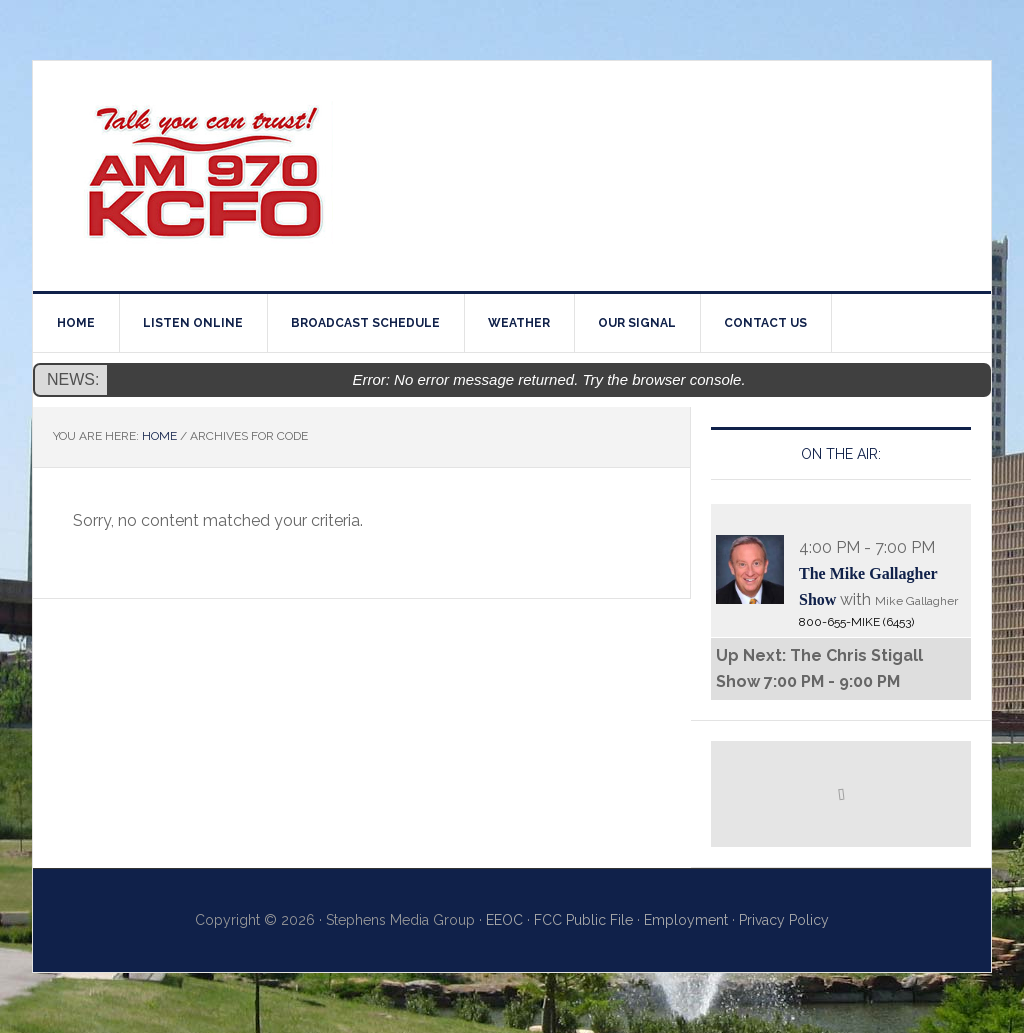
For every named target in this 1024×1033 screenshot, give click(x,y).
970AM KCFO (203, 176)
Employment (686, 920)
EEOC (504, 920)
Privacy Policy (784, 920)
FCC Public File (583, 920)
